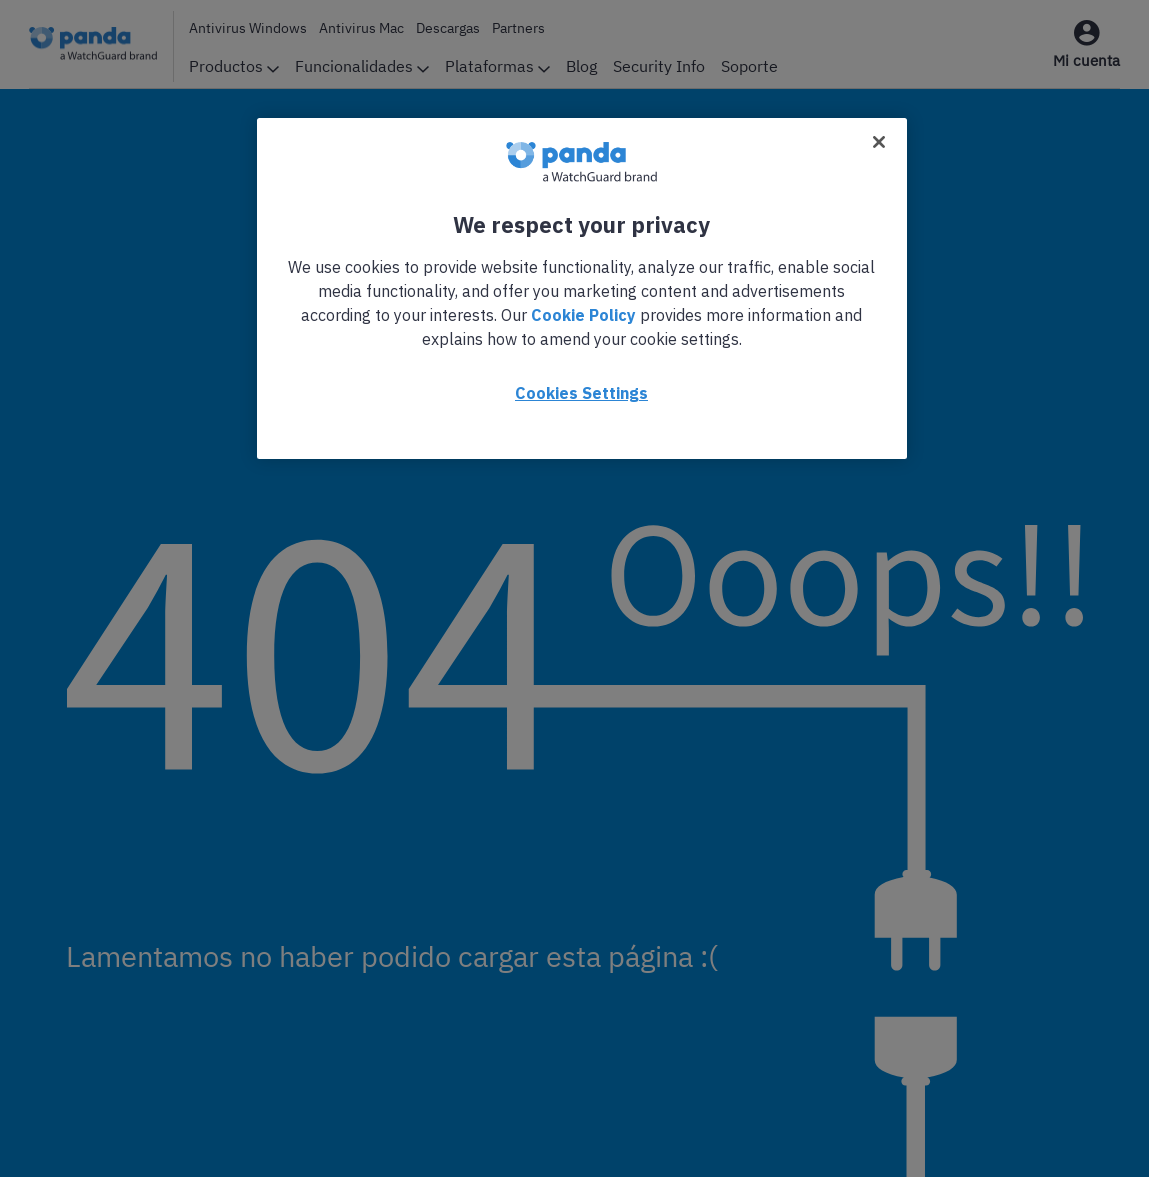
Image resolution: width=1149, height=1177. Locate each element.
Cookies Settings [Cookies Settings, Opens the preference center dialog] (581, 393)
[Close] (879, 142)
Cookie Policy (583, 315)
